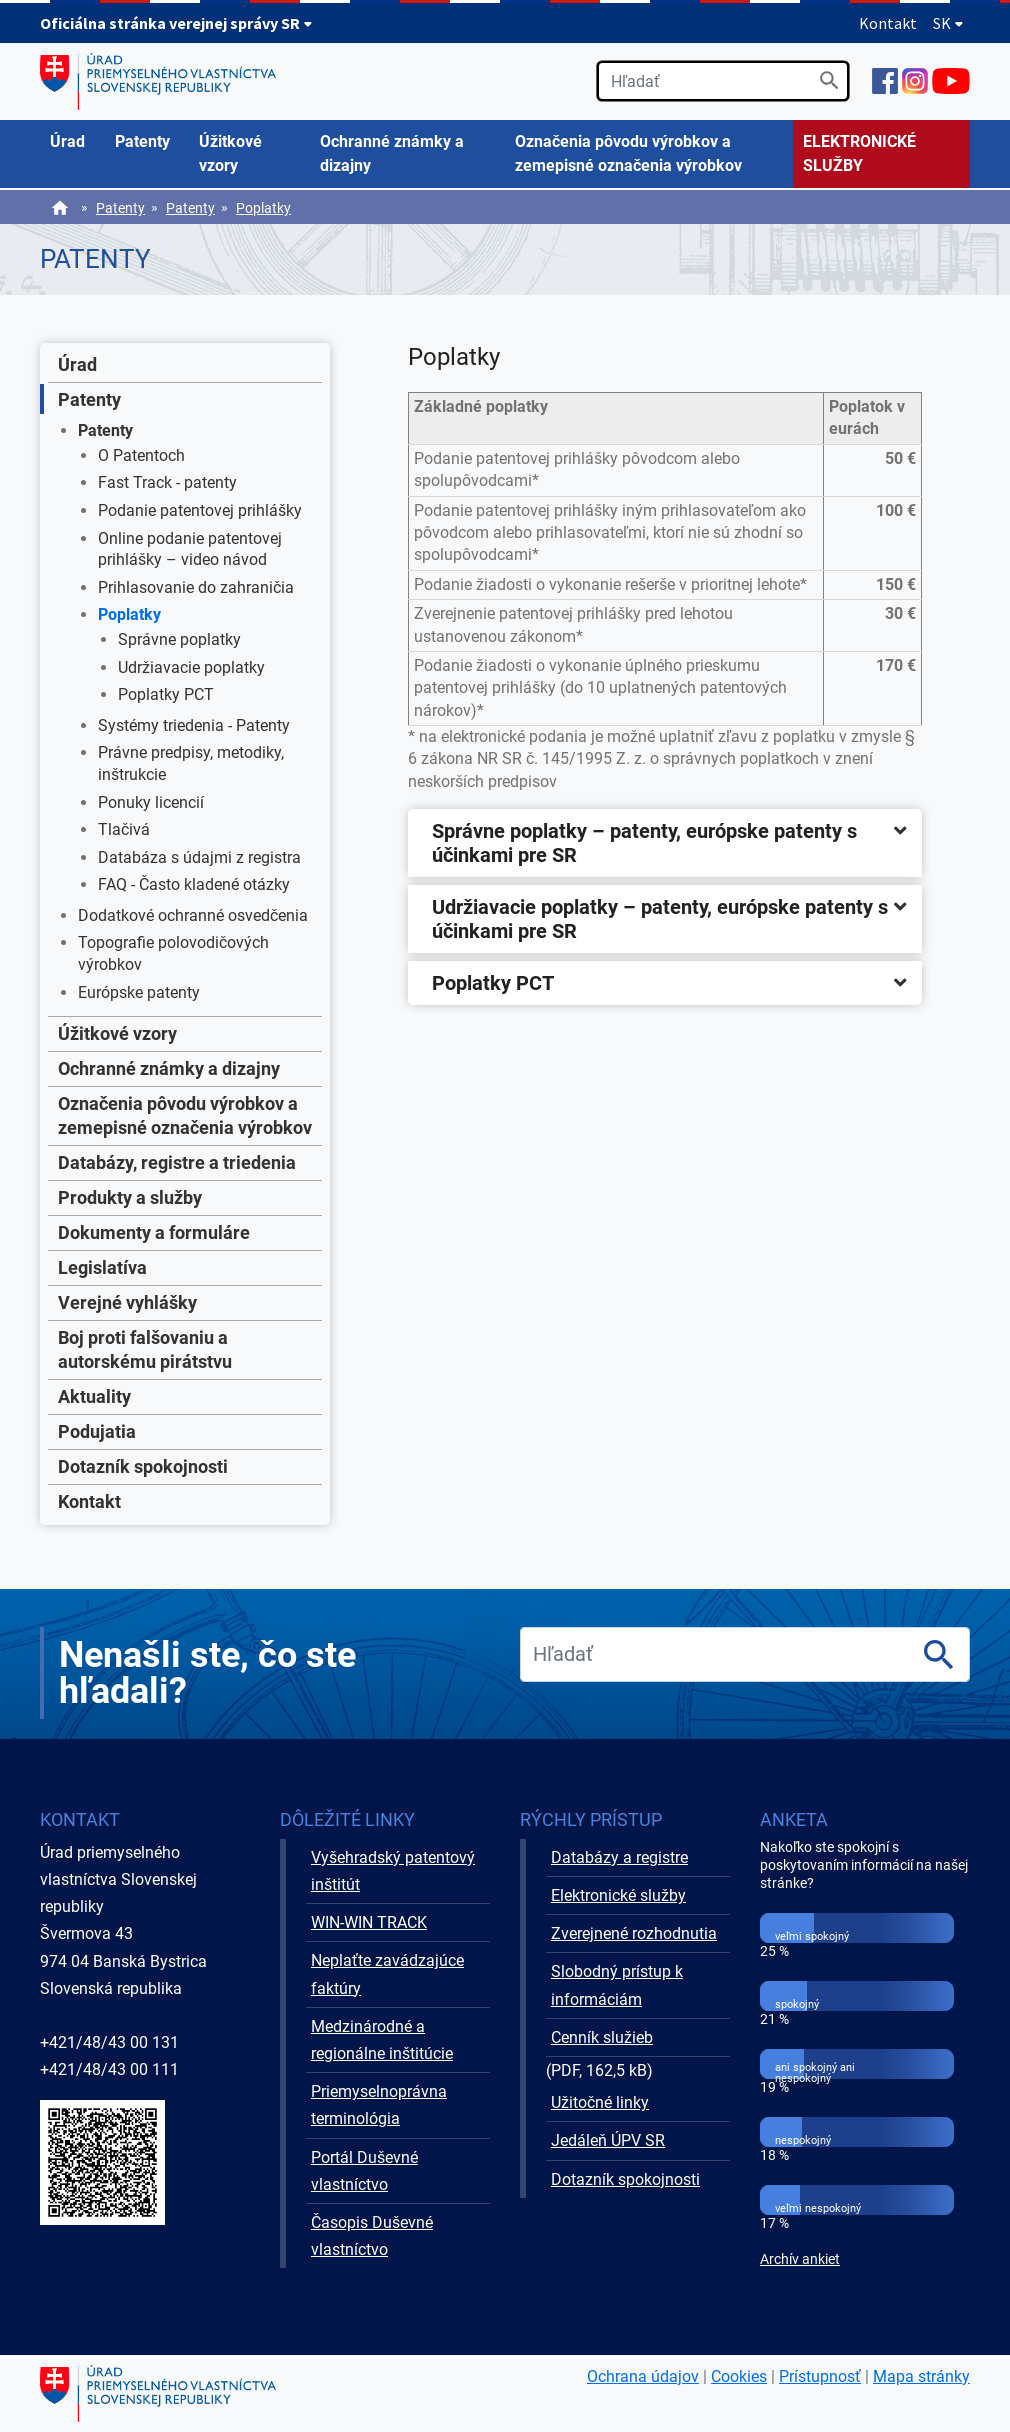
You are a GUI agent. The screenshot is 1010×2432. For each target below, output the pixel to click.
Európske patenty (139, 992)
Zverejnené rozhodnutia (634, 1933)
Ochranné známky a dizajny (169, 1068)
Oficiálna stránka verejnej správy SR (176, 23)
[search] (723, 81)
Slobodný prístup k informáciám (617, 1985)
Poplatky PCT (166, 694)
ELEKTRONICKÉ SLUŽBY (859, 153)
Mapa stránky (921, 2376)
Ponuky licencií (151, 802)
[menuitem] (72, 142)
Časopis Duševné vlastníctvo (372, 2236)
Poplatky (263, 208)
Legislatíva (102, 1267)
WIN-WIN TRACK (369, 1922)
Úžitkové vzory (117, 1033)
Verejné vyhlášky (127, 1302)
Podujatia (97, 1431)
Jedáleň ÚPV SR (608, 2140)
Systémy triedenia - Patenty (194, 725)
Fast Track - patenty (167, 482)
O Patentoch (141, 455)
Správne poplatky (179, 639)
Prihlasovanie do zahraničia (196, 587)
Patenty (120, 208)
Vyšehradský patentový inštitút (393, 1871)
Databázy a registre (619, 1857)
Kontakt (888, 23)
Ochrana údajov (643, 2376)
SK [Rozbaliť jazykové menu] (948, 23)
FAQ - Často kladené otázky (194, 884)
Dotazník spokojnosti (143, 1466)
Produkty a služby (130, 1197)
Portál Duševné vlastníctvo (364, 2171)
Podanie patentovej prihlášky (200, 510)
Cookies (739, 2376)
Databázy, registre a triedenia (177, 1162)
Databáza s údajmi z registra (199, 857)
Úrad (77, 364)
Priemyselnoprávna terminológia (379, 2105)
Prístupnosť (820, 2376)
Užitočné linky (600, 2102)
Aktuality (94, 1396)
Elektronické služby (618, 1895)
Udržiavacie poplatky (191, 667)
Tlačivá (124, 829)
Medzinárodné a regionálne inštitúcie (382, 2040)
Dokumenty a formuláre (154, 1232)
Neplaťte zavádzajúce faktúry (387, 1974)
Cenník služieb (602, 2037)
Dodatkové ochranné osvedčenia (193, 915)
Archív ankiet (800, 2259)
